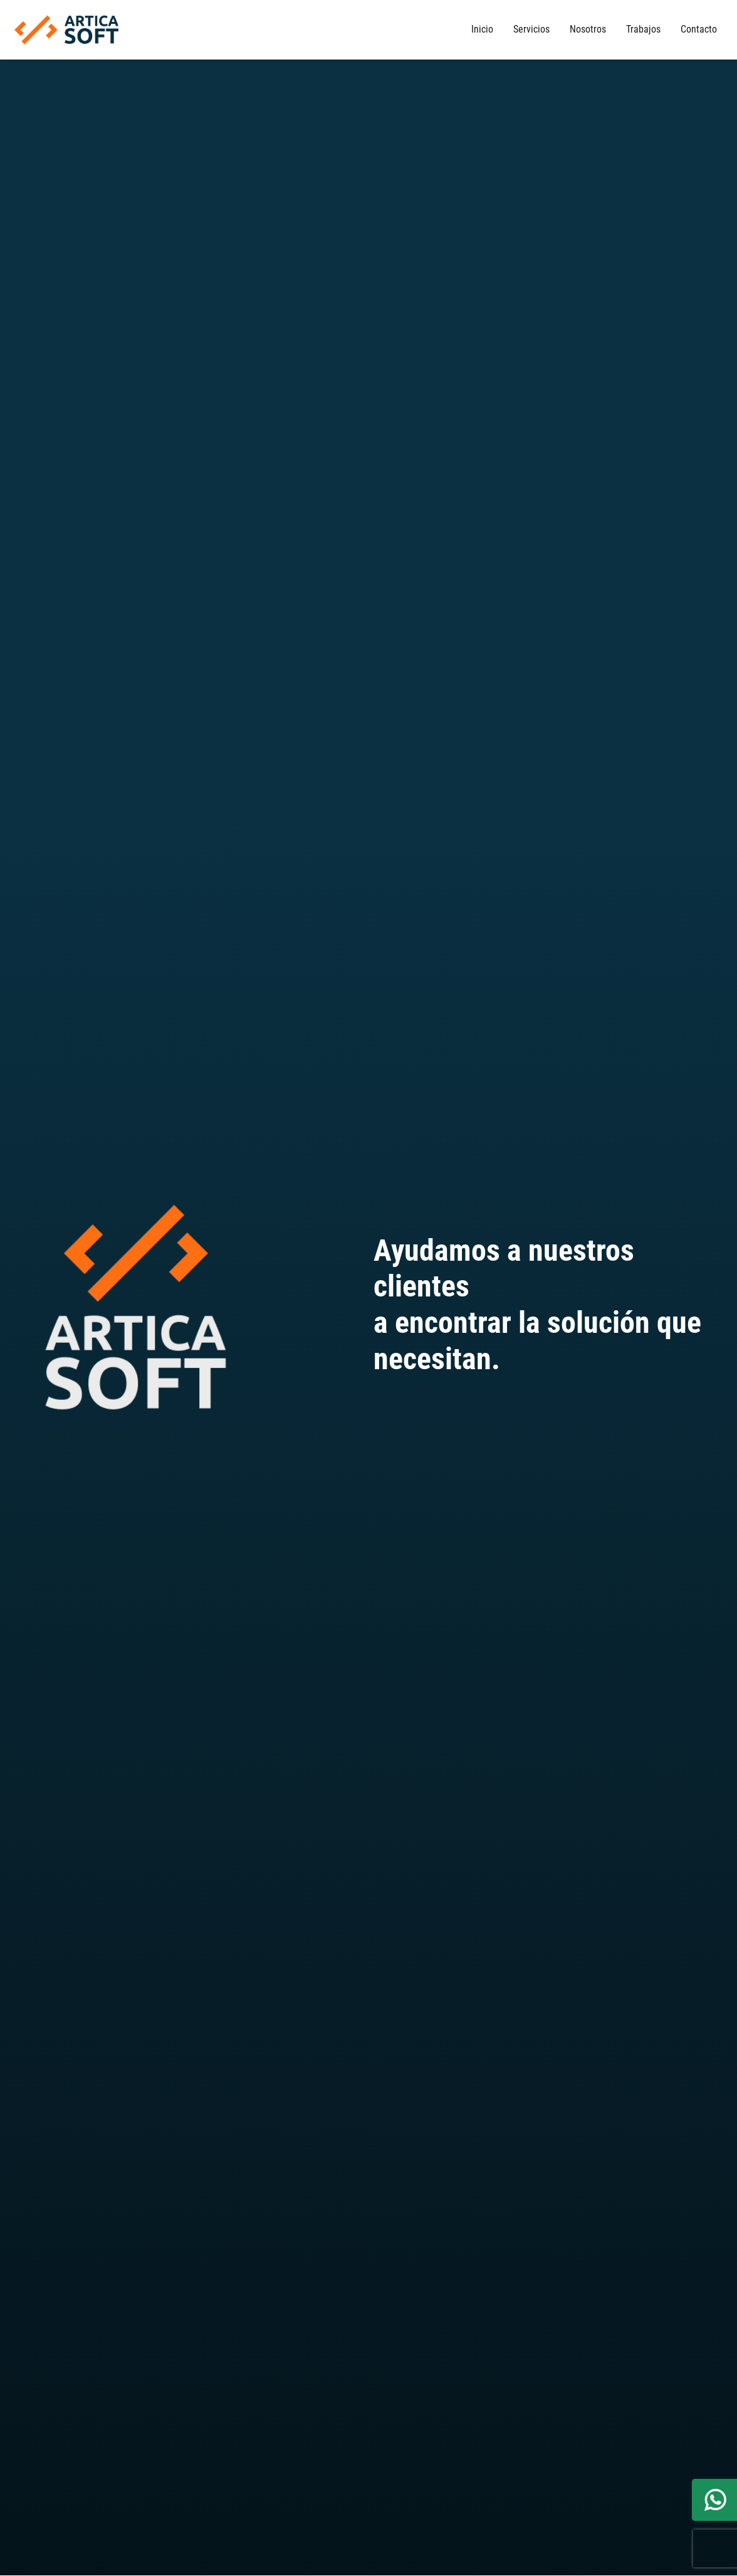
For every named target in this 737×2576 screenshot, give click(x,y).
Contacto (699, 29)
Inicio (482, 29)
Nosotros (588, 29)
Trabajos (643, 29)
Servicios (531, 29)
